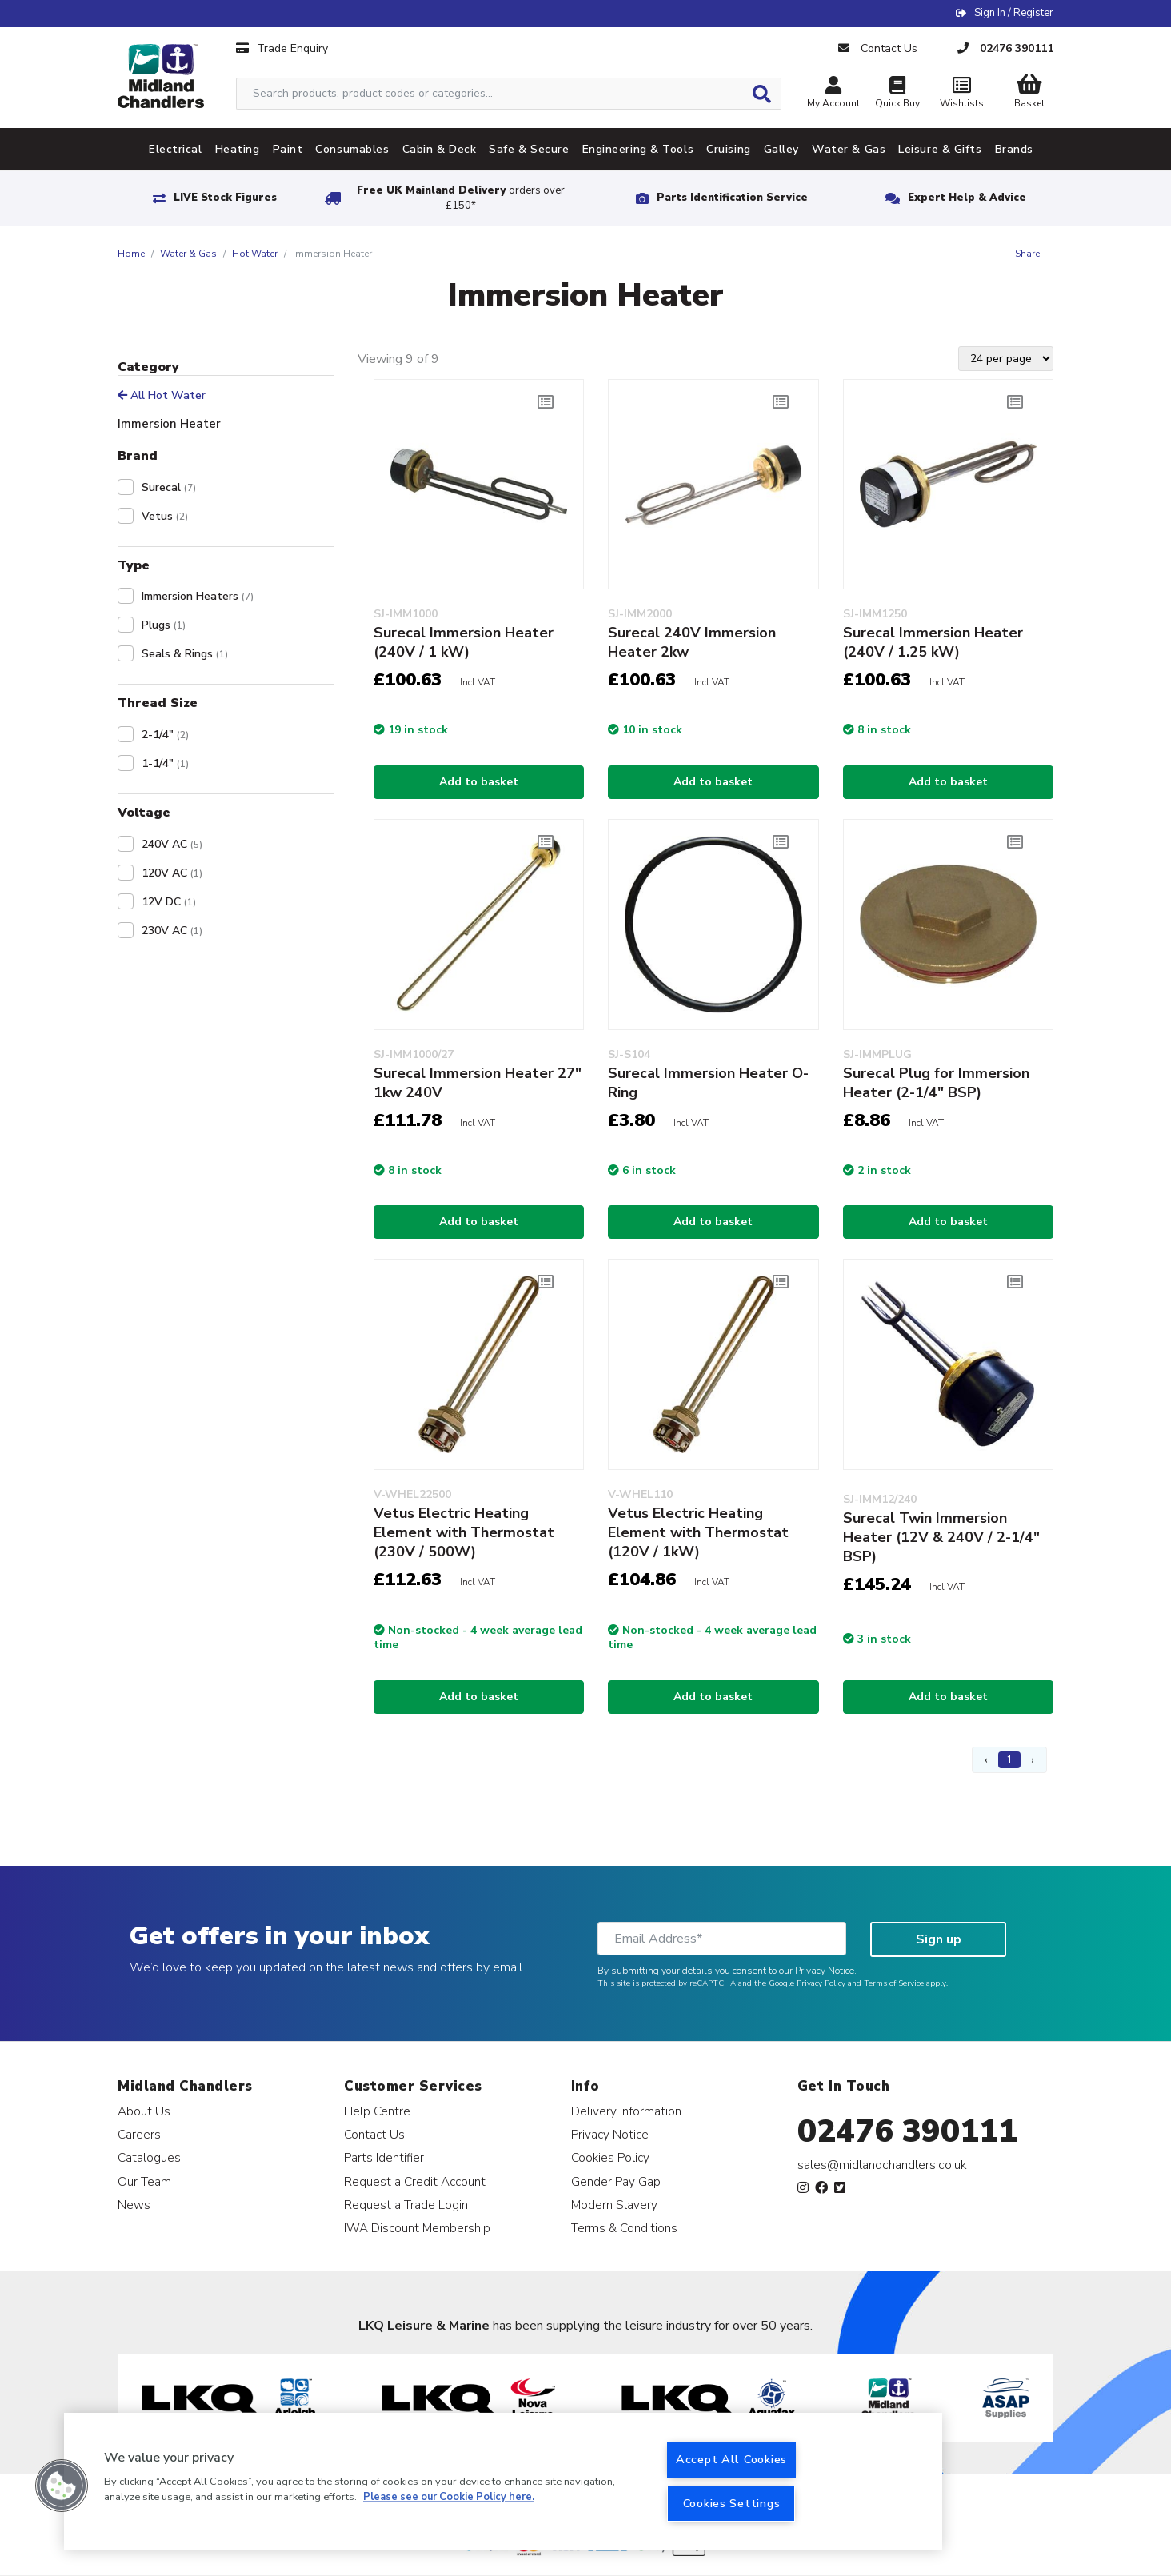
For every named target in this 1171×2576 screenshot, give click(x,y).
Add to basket (478, 781)
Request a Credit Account (415, 2181)
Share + (1031, 253)
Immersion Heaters (198, 596)
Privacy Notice (824, 1970)
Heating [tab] (237, 149)
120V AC (172, 873)
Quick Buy (897, 94)
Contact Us (374, 2134)
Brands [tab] (1014, 149)
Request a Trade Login (406, 2204)
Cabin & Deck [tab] (439, 149)
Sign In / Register (1013, 13)
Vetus (165, 516)
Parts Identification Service (732, 197)
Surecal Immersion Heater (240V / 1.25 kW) (933, 642)
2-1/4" (165, 734)
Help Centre (377, 2111)
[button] (61, 2485)
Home (131, 253)
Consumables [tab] (352, 149)
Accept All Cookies (731, 2459)
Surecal (169, 487)
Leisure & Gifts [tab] (939, 149)
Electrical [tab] (175, 149)
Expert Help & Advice (967, 197)
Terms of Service (894, 1983)
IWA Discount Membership (417, 2227)
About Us (144, 2111)
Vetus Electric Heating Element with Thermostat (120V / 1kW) (698, 1532)
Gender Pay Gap (616, 2181)
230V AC (172, 930)
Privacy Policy (821, 1983)
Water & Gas (188, 253)
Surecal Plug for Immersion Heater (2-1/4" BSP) (936, 1083)
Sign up (938, 1939)
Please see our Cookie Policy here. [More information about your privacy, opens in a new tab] (448, 2497)
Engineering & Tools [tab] (638, 149)
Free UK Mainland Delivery (461, 198)
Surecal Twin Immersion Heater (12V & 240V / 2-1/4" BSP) (941, 1537)
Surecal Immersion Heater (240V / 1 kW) (464, 642)
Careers (139, 2134)
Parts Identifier (384, 2157)
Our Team (144, 2181)
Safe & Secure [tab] (529, 149)
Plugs (164, 625)
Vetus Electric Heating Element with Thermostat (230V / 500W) (464, 1532)
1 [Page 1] (1009, 1759)
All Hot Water (162, 395)
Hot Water (255, 253)
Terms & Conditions (624, 2227)
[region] (503, 2481)
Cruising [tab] (728, 149)
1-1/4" (165, 763)
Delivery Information (626, 2111)
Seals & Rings (185, 653)
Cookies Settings (732, 2503)
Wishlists (961, 94)
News (134, 2204)
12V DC (169, 901)
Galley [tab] (781, 149)
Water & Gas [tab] (848, 149)
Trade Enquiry (282, 48)
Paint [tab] (288, 149)
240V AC (172, 844)
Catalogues (149, 2157)
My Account (833, 94)
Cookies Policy (610, 2157)
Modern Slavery (614, 2204)
